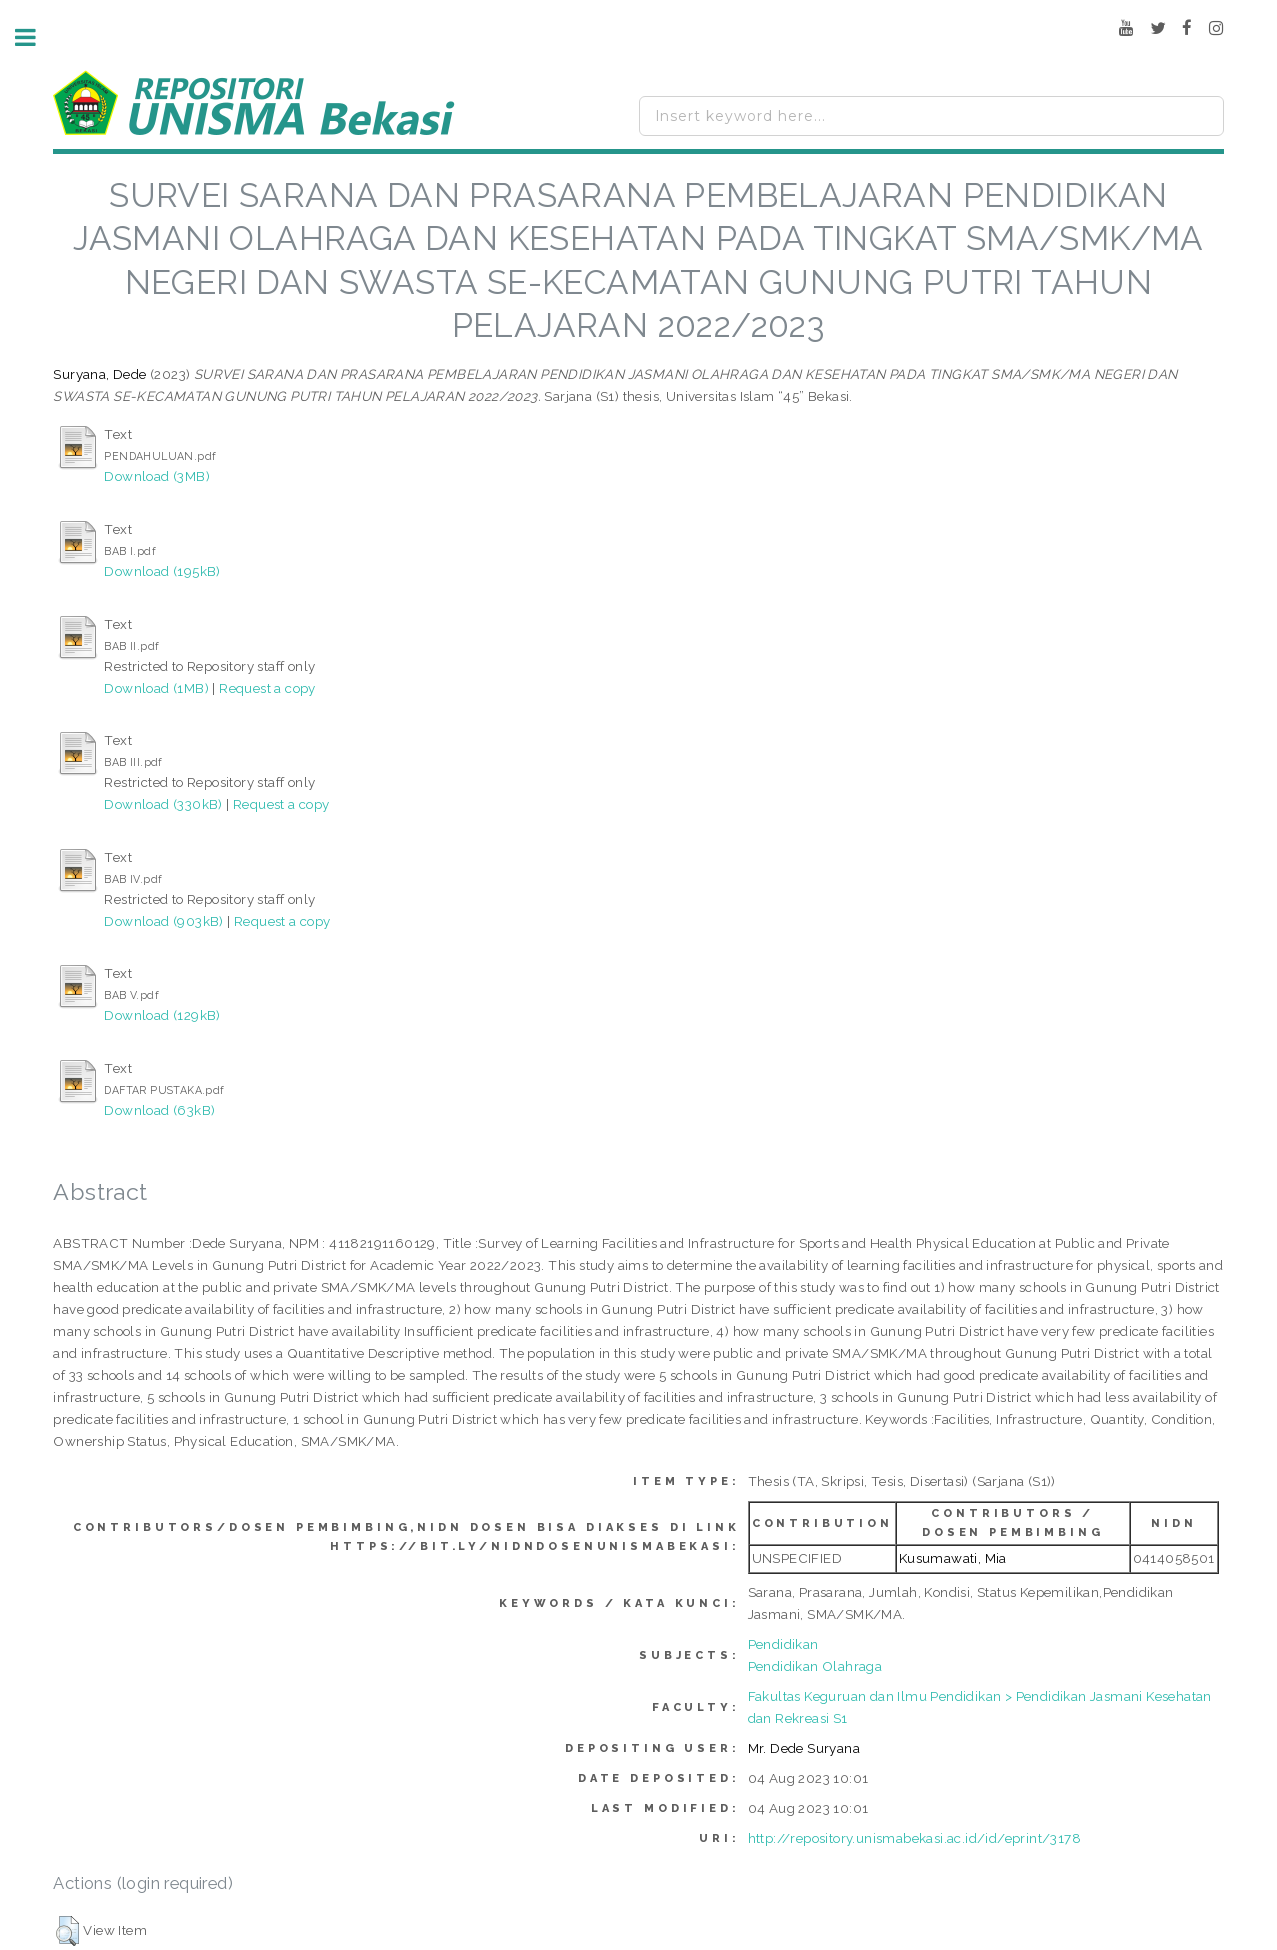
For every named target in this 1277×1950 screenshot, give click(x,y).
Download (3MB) (157, 476)
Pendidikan (783, 1644)
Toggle (36, 37)
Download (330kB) (163, 804)
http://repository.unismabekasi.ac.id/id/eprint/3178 (914, 1838)
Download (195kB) (162, 571)
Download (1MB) (156, 688)
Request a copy (267, 688)
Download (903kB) (163, 921)
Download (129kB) (162, 1015)
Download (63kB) (159, 1110)
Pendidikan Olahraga (815, 1666)
